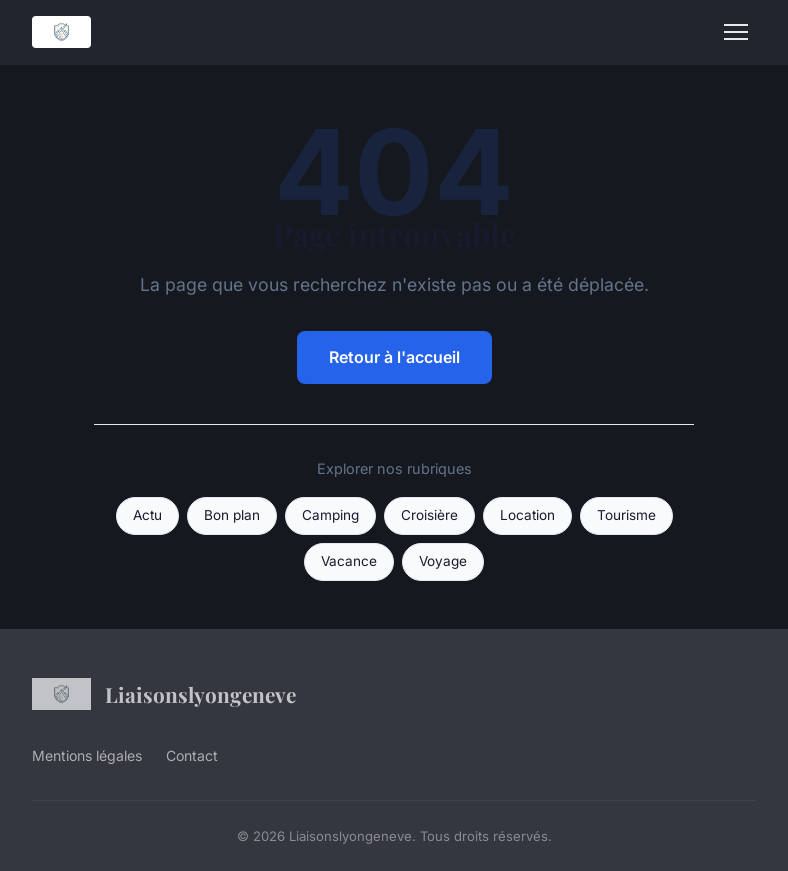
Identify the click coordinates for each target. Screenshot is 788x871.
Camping (330, 515)
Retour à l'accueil (394, 357)
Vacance (349, 561)
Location (527, 515)
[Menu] (736, 32)
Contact (192, 755)
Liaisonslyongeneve (164, 694)
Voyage (443, 561)
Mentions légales (87, 755)
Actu (147, 515)
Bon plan (232, 515)
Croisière (429, 515)
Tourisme (626, 515)
